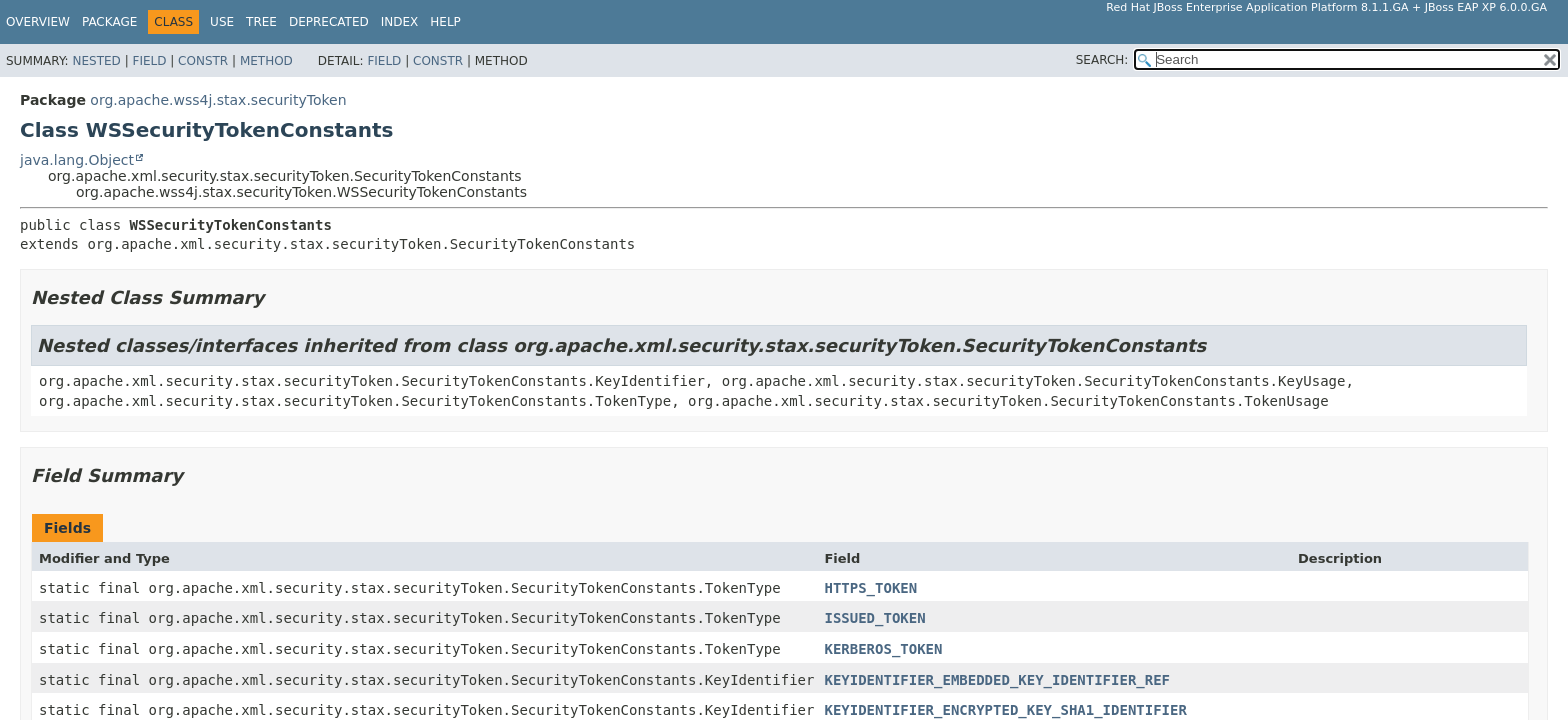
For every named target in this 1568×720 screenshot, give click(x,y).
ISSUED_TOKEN (874, 618)
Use (222, 22)
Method (266, 61)
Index (400, 22)
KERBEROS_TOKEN (883, 649)
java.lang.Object (77, 160)
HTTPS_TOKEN (870, 588)
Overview (38, 22)
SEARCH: (1102, 60)
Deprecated (329, 22)
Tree (261, 22)
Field (149, 61)
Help (445, 22)
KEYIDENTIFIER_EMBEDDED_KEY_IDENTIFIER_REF (997, 680)
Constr (203, 61)
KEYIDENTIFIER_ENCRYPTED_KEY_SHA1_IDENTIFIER (1005, 710)
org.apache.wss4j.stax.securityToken (218, 100)
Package (109, 22)
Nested (96, 61)
